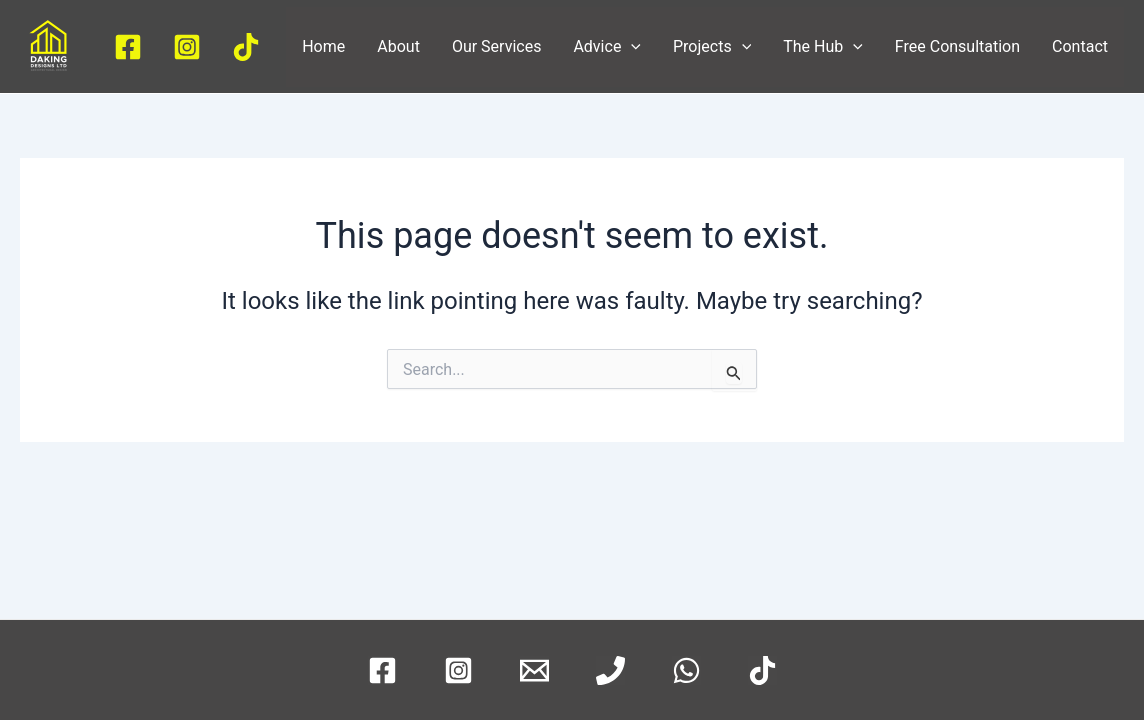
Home (323, 46)
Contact (1080, 46)
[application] (631, 47)
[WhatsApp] (686, 670)
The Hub (823, 47)
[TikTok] (246, 47)
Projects (712, 47)
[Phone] (610, 670)
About (398, 46)
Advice (607, 47)
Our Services (497, 46)
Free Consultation (957, 46)
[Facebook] (128, 47)
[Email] (534, 670)
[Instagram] (187, 47)
